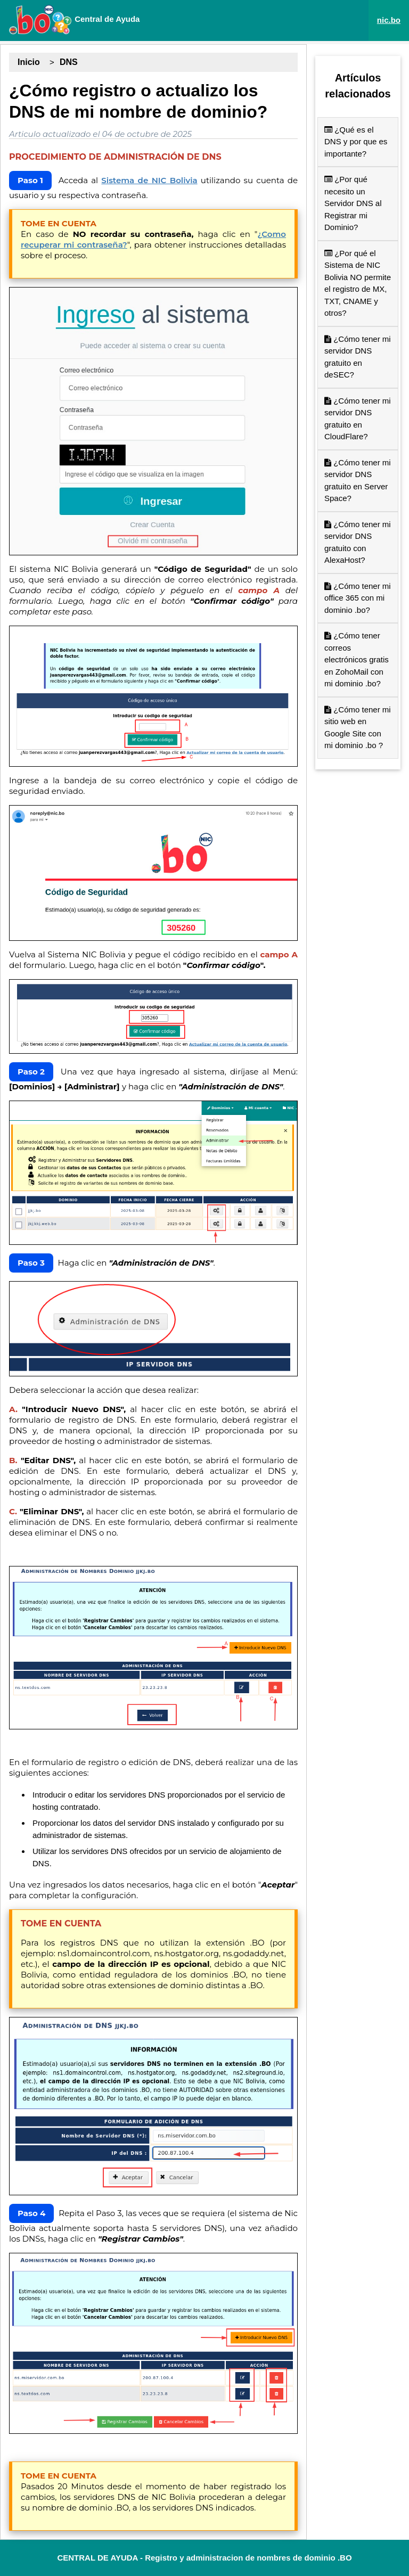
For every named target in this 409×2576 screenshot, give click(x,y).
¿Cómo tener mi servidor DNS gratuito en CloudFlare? (357, 418)
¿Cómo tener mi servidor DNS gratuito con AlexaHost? (357, 542)
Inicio (29, 62)
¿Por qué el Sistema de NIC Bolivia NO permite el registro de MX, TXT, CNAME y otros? (357, 283)
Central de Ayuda (74, 19)
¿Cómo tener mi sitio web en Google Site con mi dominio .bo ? (357, 727)
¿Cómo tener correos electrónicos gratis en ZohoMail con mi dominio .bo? (356, 659)
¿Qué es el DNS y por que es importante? (355, 141)
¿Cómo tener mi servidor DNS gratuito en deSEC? (357, 357)
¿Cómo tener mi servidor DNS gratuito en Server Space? (357, 480)
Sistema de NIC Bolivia (149, 180)
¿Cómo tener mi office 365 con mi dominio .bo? (357, 597)
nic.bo (388, 19)
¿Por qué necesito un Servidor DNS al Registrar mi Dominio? (353, 203)
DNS (69, 62)
